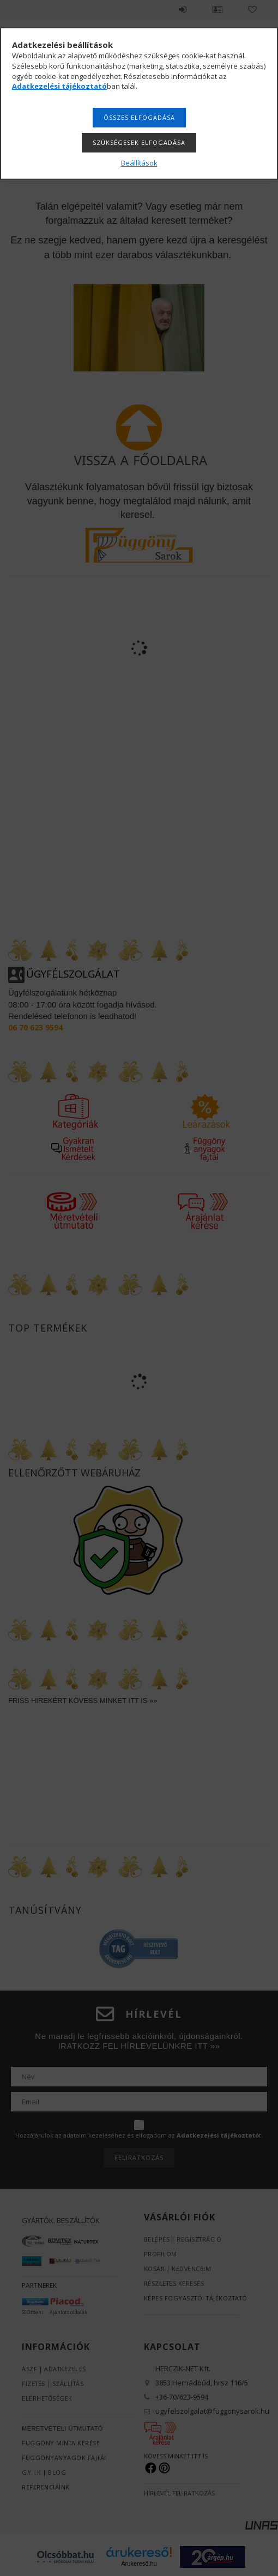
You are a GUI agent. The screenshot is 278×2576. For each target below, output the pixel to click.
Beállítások (139, 163)
